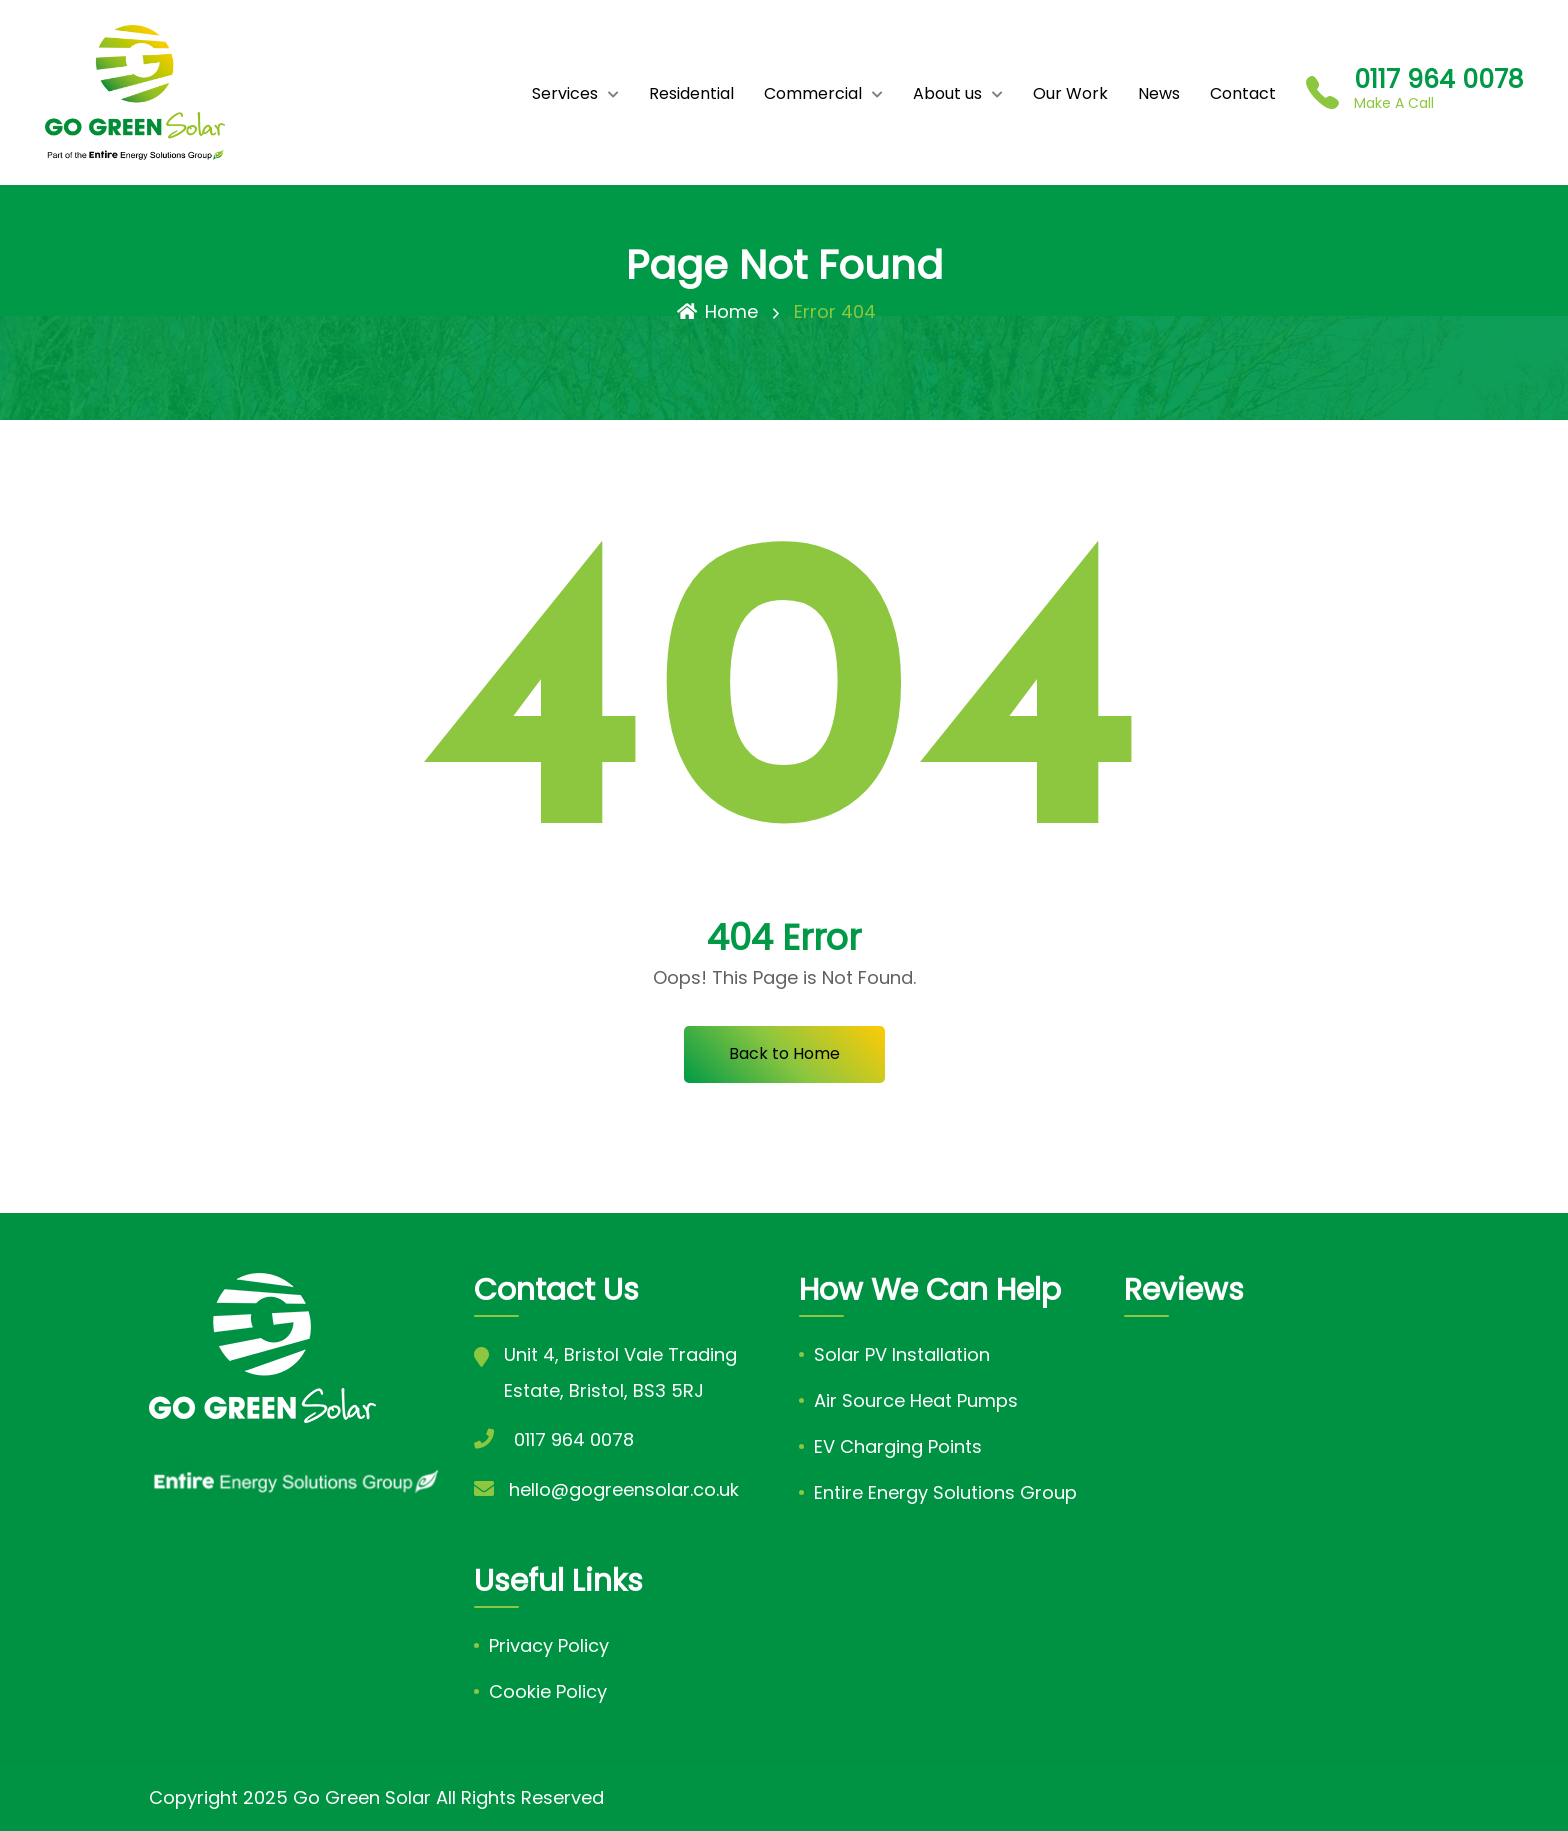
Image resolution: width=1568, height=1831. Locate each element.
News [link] (1159, 93)
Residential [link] (691, 93)
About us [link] (947, 93)
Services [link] (565, 93)
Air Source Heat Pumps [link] (916, 1400)
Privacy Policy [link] (549, 1645)
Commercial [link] (813, 93)
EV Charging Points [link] (898, 1446)
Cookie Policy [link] (548, 1691)
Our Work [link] (1070, 93)
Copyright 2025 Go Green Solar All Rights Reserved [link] (376, 1797)
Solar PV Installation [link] (902, 1354)
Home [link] (717, 311)
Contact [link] (1243, 93)
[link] (135, 92)
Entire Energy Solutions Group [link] (945, 1492)
